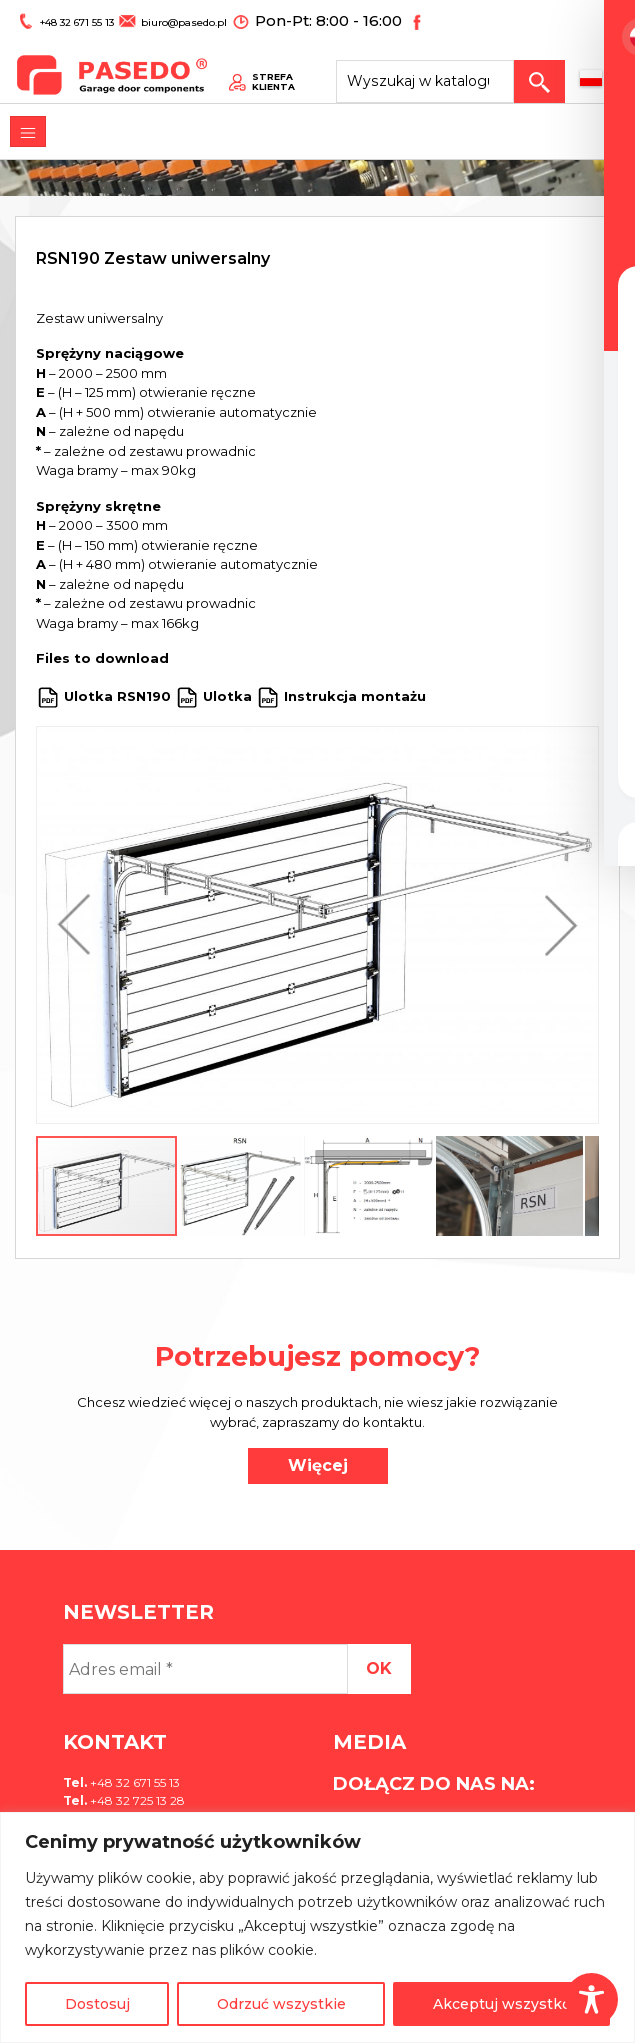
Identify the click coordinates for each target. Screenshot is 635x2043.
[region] (317, 1927)
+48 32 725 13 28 (136, 1800)
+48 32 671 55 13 (68, 17)
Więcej (318, 1465)
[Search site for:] (449, 66)
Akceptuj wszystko (502, 2004)
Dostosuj (97, 2004)
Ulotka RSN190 (117, 696)
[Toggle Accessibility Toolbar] (591, 1999)
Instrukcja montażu (355, 696)
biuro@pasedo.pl (165, 17)
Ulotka (227, 696)
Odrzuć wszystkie (281, 2004)
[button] (79, 925)
